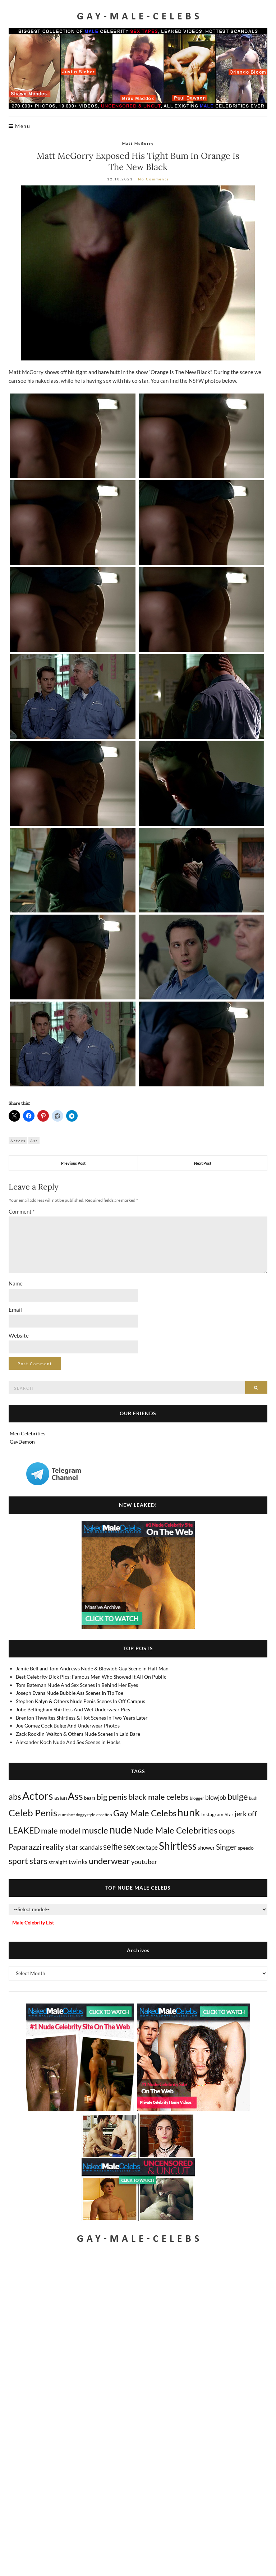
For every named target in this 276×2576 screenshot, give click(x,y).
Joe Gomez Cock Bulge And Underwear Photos (68, 1725)
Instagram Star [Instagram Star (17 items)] (217, 1814)
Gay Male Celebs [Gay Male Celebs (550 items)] (144, 1813)
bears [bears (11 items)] (90, 1798)
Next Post (202, 1163)
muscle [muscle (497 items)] (95, 1830)
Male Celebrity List (33, 1922)
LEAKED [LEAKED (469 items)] (24, 1830)
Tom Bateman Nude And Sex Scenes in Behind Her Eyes (77, 1685)
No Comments (153, 179)
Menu (19, 126)
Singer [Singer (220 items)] (226, 1847)
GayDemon (22, 1442)
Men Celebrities (27, 1433)
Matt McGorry (138, 143)
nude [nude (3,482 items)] (120, 1829)
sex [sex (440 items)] (129, 1846)
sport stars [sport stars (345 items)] (28, 1861)
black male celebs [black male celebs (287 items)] (158, 1797)
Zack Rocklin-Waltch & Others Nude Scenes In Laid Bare (78, 1734)
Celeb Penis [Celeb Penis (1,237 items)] (33, 1812)
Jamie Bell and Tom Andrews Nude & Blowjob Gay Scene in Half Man (92, 1668)
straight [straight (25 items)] (58, 1862)
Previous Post (73, 1163)
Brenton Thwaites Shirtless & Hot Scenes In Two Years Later (82, 1718)
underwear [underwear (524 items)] (109, 1861)
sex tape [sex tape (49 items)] (147, 1847)
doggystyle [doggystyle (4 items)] (85, 1814)
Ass (34, 1140)
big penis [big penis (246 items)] (112, 1797)
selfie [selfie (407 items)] (112, 1846)
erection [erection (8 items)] (104, 1814)
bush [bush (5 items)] (253, 1798)
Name (16, 1283)
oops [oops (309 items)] (226, 1830)
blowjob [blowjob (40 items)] (215, 1797)
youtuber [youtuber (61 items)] (144, 1862)
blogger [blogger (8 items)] (197, 1798)
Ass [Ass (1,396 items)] (75, 1796)
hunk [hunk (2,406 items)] (189, 1812)
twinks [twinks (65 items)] (78, 1862)
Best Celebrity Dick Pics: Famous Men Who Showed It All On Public (91, 1677)
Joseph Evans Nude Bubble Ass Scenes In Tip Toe (69, 1693)
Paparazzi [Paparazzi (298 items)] (25, 1847)
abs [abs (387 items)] (15, 1796)
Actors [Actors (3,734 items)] (37, 1795)
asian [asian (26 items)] (60, 1797)
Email (15, 1309)
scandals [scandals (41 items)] (90, 1847)
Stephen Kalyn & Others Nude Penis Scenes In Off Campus (80, 1701)
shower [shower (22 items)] (206, 1847)
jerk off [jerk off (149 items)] (246, 1813)
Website (19, 1335)
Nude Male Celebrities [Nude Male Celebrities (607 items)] (175, 1830)
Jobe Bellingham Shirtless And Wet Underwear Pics (73, 1709)
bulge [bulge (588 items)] (237, 1796)
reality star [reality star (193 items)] (60, 1846)
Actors (18, 1140)
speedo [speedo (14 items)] (246, 1848)
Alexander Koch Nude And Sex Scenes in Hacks (68, 1742)
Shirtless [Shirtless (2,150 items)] (178, 1846)
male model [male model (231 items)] (61, 1830)
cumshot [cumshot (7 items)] (66, 1814)
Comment (22, 1211)
